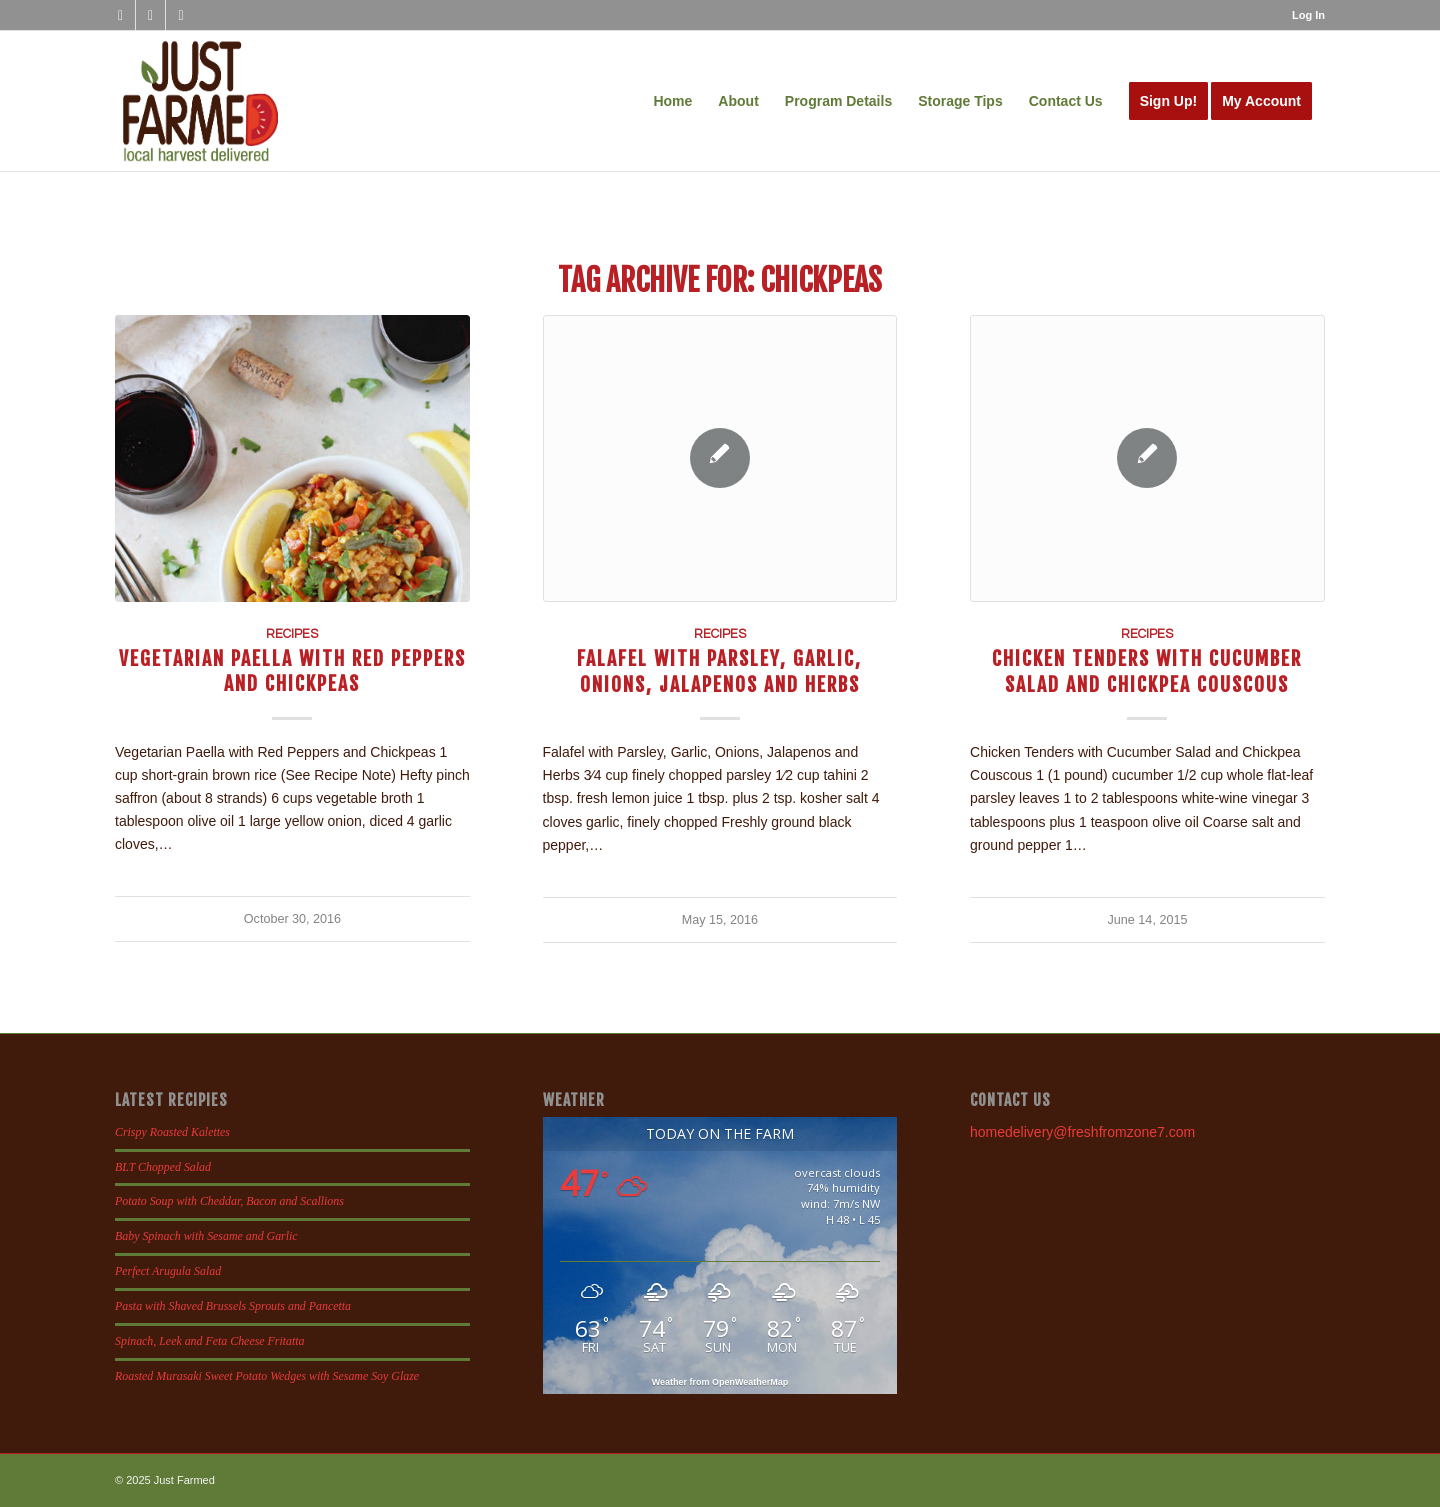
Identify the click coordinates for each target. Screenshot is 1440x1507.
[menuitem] (1303, 15)
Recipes (292, 634)
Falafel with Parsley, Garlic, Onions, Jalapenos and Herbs (719, 671)
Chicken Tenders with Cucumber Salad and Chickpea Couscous (1147, 671)
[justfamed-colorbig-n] (200, 101)
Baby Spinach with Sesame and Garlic (206, 1236)
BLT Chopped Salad (163, 1167)
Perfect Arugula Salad (168, 1271)
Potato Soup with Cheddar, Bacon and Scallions (229, 1201)
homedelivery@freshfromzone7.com (1082, 1132)
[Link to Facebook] (120, 15)
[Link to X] (181, 15)
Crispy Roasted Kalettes (172, 1132)
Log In (1308, 15)
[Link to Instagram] (150, 15)
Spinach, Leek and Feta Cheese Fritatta (210, 1341)
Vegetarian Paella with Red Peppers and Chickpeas (292, 671)
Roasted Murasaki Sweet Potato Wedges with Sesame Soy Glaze (267, 1376)
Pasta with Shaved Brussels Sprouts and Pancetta (233, 1306)
